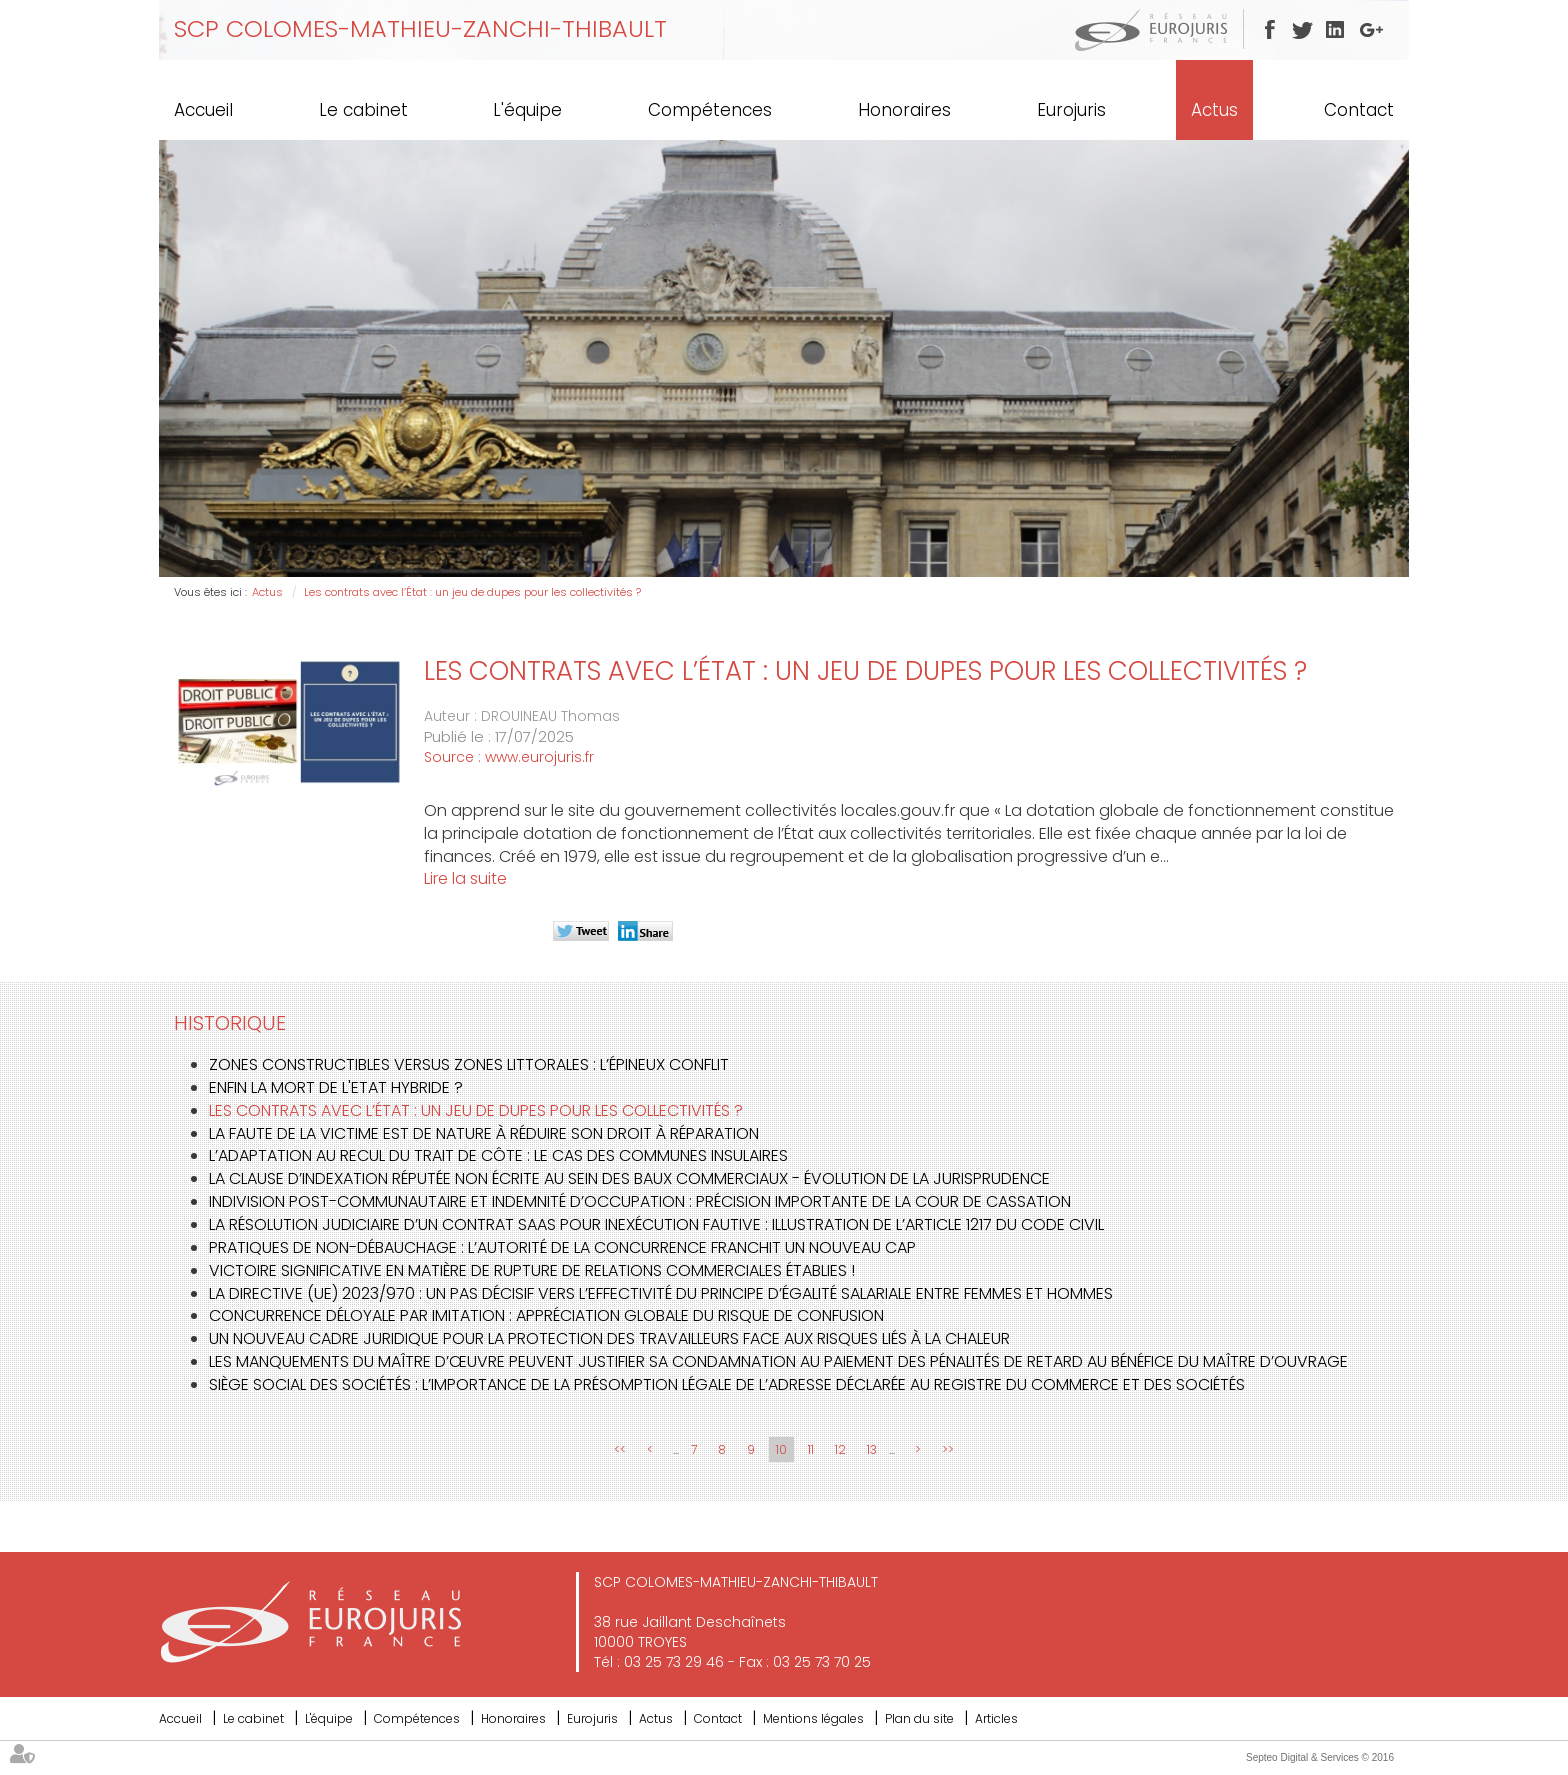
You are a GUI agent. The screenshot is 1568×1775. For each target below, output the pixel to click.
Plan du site (919, 1718)
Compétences (710, 110)
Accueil (203, 110)
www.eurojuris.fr (539, 757)
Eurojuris (1071, 110)
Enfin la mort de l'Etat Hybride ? (336, 1087)
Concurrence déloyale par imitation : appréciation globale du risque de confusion (546, 1315)
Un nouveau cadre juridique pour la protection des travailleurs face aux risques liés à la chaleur (609, 1338)
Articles (996, 1718)
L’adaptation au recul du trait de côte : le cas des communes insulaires (498, 1155)
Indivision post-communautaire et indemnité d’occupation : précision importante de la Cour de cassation (640, 1201)
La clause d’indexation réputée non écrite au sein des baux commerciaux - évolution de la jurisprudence (629, 1178)
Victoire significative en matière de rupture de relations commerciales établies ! (532, 1270)
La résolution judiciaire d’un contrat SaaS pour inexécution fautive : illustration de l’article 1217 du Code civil (656, 1224)
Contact (1359, 110)
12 (840, 1449)
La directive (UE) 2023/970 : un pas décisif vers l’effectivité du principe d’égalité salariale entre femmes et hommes (661, 1293)
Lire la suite (465, 878)
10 (781, 1449)
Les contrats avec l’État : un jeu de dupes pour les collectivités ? (472, 592)
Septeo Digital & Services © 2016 (1320, 1757)
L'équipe (527, 110)
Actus (1214, 110)
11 (811, 1449)
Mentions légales (813, 1718)
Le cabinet (363, 110)
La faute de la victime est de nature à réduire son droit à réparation (484, 1133)
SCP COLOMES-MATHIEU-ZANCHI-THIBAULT (420, 28)
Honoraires (904, 110)
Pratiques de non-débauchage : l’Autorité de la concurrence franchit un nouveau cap (562, 1247)
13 (872, 1449)
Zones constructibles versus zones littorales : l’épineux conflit (469, 1064)
